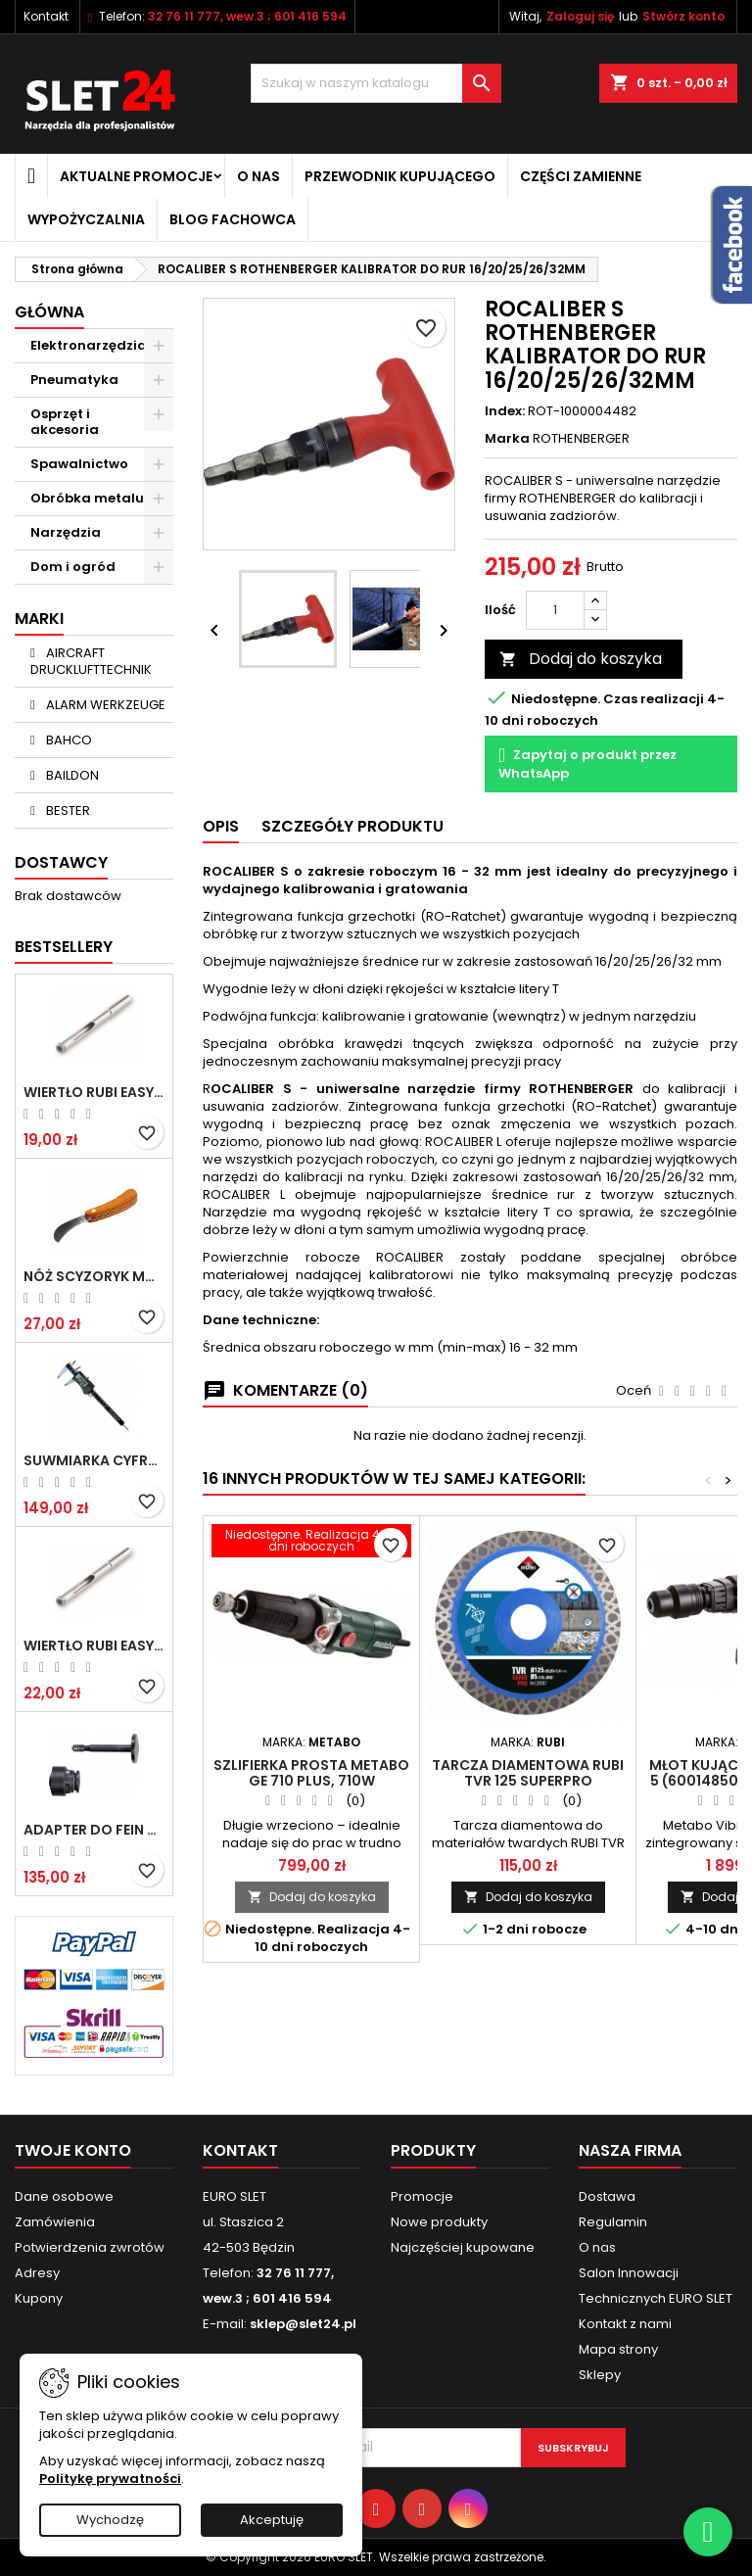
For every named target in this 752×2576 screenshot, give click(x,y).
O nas (258, 176)
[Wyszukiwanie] (376, 83)
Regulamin (613, 2222)
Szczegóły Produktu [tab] (352, 826)
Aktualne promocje (136, 176)
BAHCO (67, 740)
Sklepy (600, 2374)
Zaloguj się (580, 16)
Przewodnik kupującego (400, 176)
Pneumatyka (74, 379)
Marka (507, 439)
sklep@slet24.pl (303, 2323)
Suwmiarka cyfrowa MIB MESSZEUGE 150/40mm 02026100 (94, 1460)
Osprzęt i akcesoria (64, 422)
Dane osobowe (64, 2196)
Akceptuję (272, 2519)
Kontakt (46, 16)
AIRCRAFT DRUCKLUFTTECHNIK (91, 661)
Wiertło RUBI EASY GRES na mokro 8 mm (94, 1645)
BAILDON (71, 775)
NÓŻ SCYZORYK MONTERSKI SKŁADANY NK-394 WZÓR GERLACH (94, 1276)
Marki (39, 618)
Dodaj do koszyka (580, 658)
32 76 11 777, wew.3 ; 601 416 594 (247, 16)
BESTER (66, 810)
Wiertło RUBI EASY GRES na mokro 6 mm (94, 1092)
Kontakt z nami (625, 2323)
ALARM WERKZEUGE (104, 704)
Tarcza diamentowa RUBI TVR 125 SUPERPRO (528, 1772)
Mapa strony (618, 2349)
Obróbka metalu (87, 498)
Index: (505, 411)
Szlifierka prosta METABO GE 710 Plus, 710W (311, 1772)
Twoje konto (73, 2150)
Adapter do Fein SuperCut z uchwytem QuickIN (94, 1829)
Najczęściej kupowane (463, 2247)
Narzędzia (65, 532)
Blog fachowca (232, 219)
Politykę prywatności (110, 2478)
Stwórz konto (683, 16)
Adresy (37, 2273)
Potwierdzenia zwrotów (89, 2247)
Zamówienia (55, 2222)
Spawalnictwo (79, 463)
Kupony (39, 2298)
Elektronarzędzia (88, 345)
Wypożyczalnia (86, 219)
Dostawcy (61, 862)
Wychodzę (110, 2519)
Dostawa (607, 2196)
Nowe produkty (439, 2222)
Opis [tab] (221, 826)
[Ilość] (555, 610)
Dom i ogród (73, 566)
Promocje (422, 2196)
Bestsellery (64, 946)
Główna (49, 312)
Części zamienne (580, 176)
